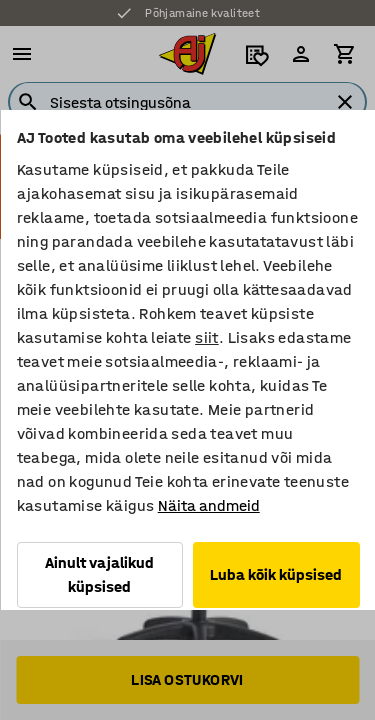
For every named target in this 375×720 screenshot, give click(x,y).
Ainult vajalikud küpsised (99, 574)
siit (207, 337)
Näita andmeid (208, 505)
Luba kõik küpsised (276, 574)
